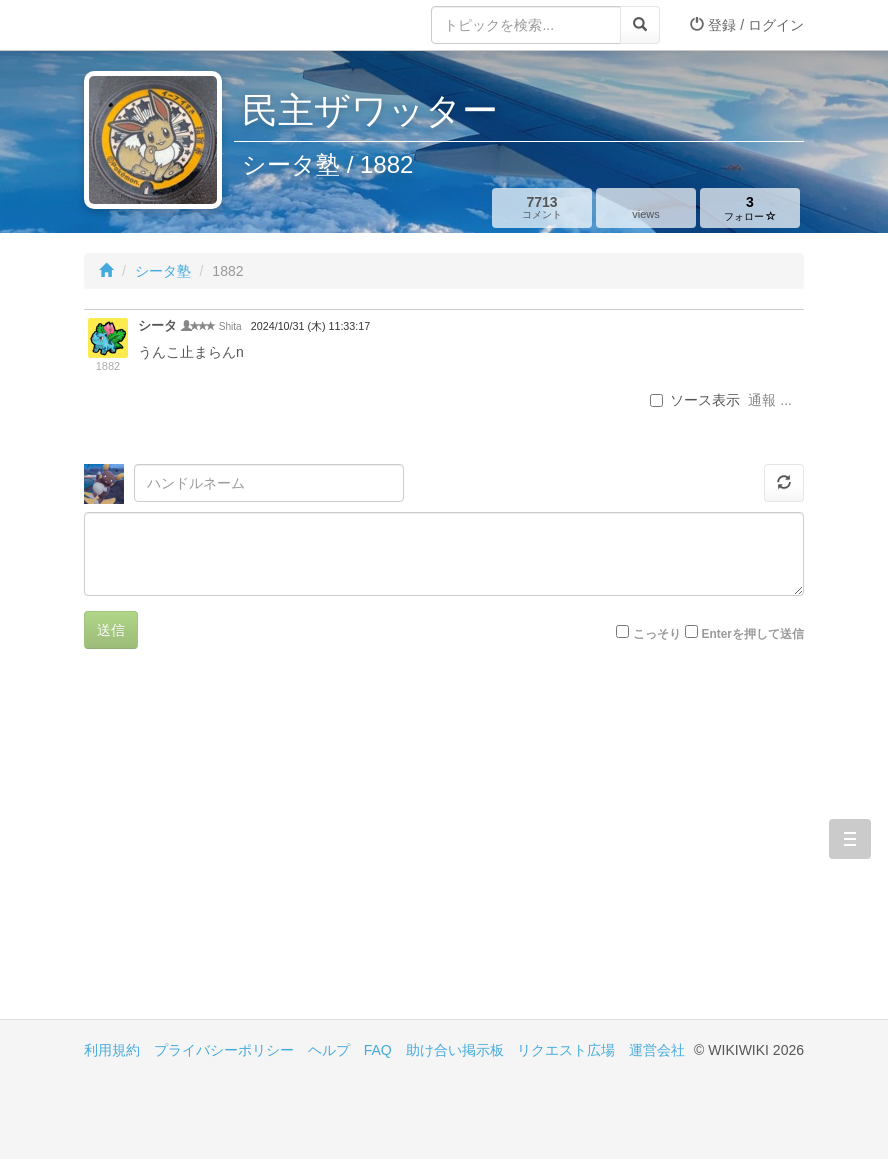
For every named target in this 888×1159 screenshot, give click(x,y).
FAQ (378, 1050)
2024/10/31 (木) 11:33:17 (310, 326)
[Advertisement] (264, 849)
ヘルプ (329, 1050)
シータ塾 (163, 271)
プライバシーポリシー (224, 1050)
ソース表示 (695, 400)
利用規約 (112, 1050)
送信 (111, 630)
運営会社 (657, 1050)
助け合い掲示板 (455, 1050)
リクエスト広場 (566, 1050)
